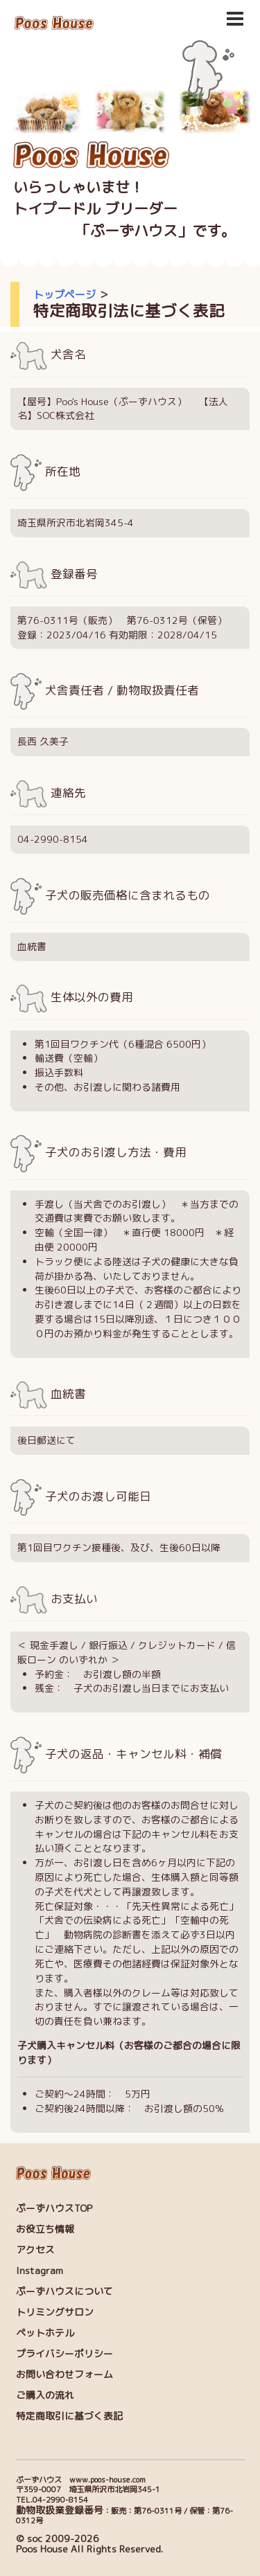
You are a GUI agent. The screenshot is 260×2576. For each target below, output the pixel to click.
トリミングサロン (55, 2311)
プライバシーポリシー (64, 2353)
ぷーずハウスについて (64, 2291)
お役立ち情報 (45, 2228)
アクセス (35, 2249)
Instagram (39, 2270)
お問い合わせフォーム (64, 2374)
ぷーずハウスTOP (54, 2208)
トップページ (64, 294)
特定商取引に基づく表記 (69, 2415)
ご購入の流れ (45, 2394)
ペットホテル (45, 2332)
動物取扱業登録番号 (59, 2509)
